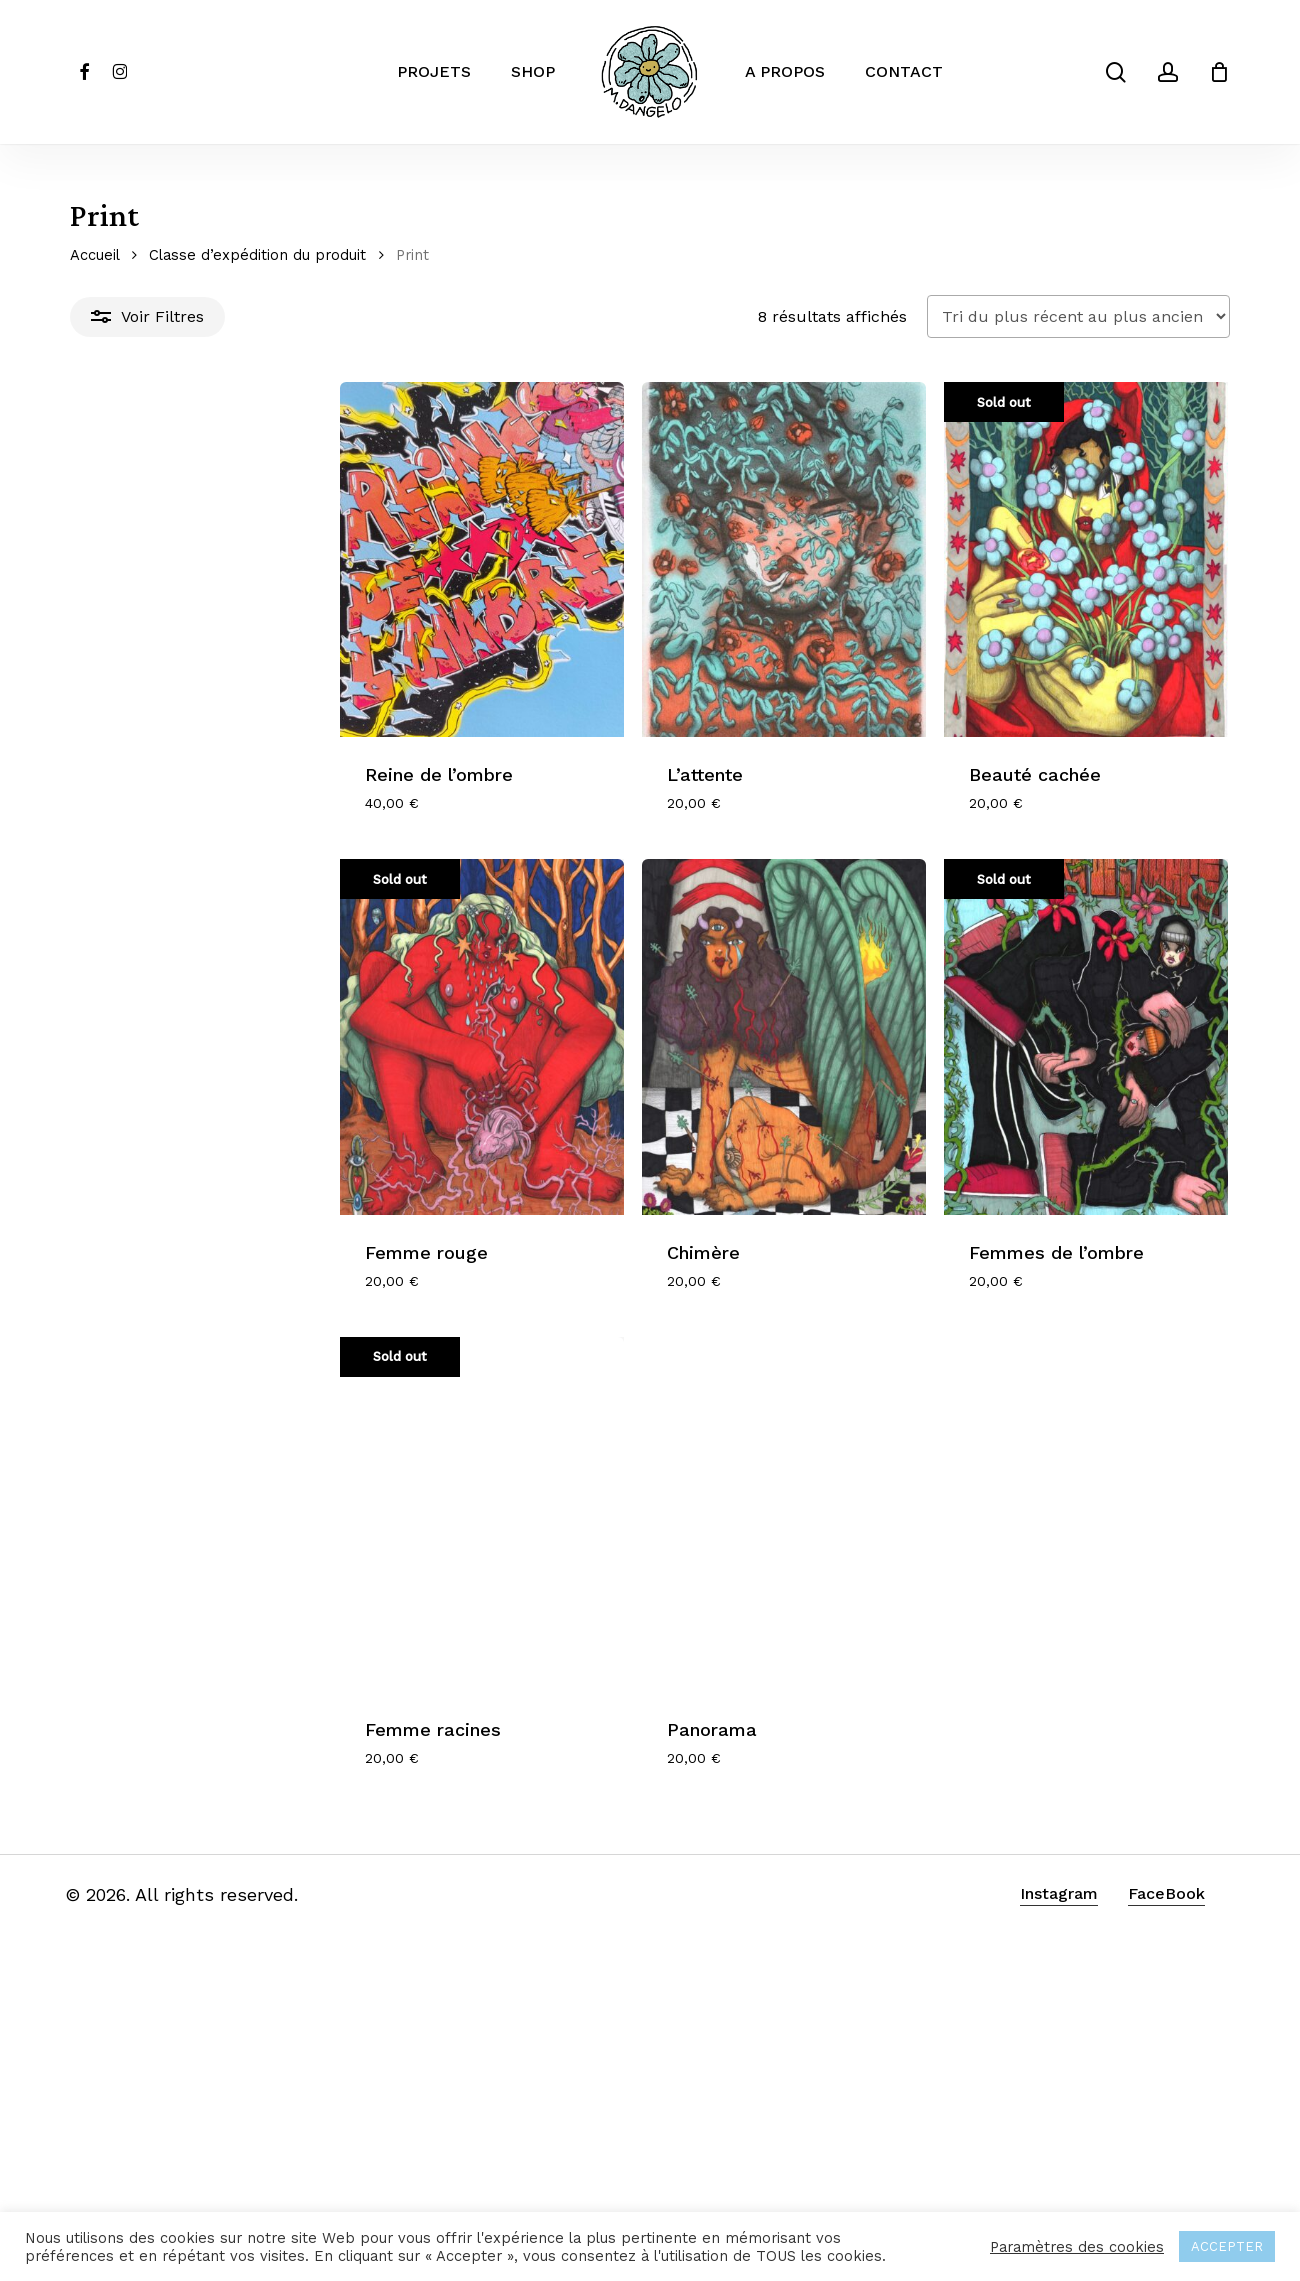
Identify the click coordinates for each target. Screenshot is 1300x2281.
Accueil (94, 255)
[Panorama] (649, 1794)
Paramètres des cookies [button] (1077, 2247)
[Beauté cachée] (1043, 613)
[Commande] (1078, 316)
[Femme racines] (255, 1794)
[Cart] (1219, 72)
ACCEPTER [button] (1227, 2246)
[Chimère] (649, 1203)
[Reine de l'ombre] (255, 613)
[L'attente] (649, 613)
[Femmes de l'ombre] (1043, 1203)
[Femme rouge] (255, 1203)
